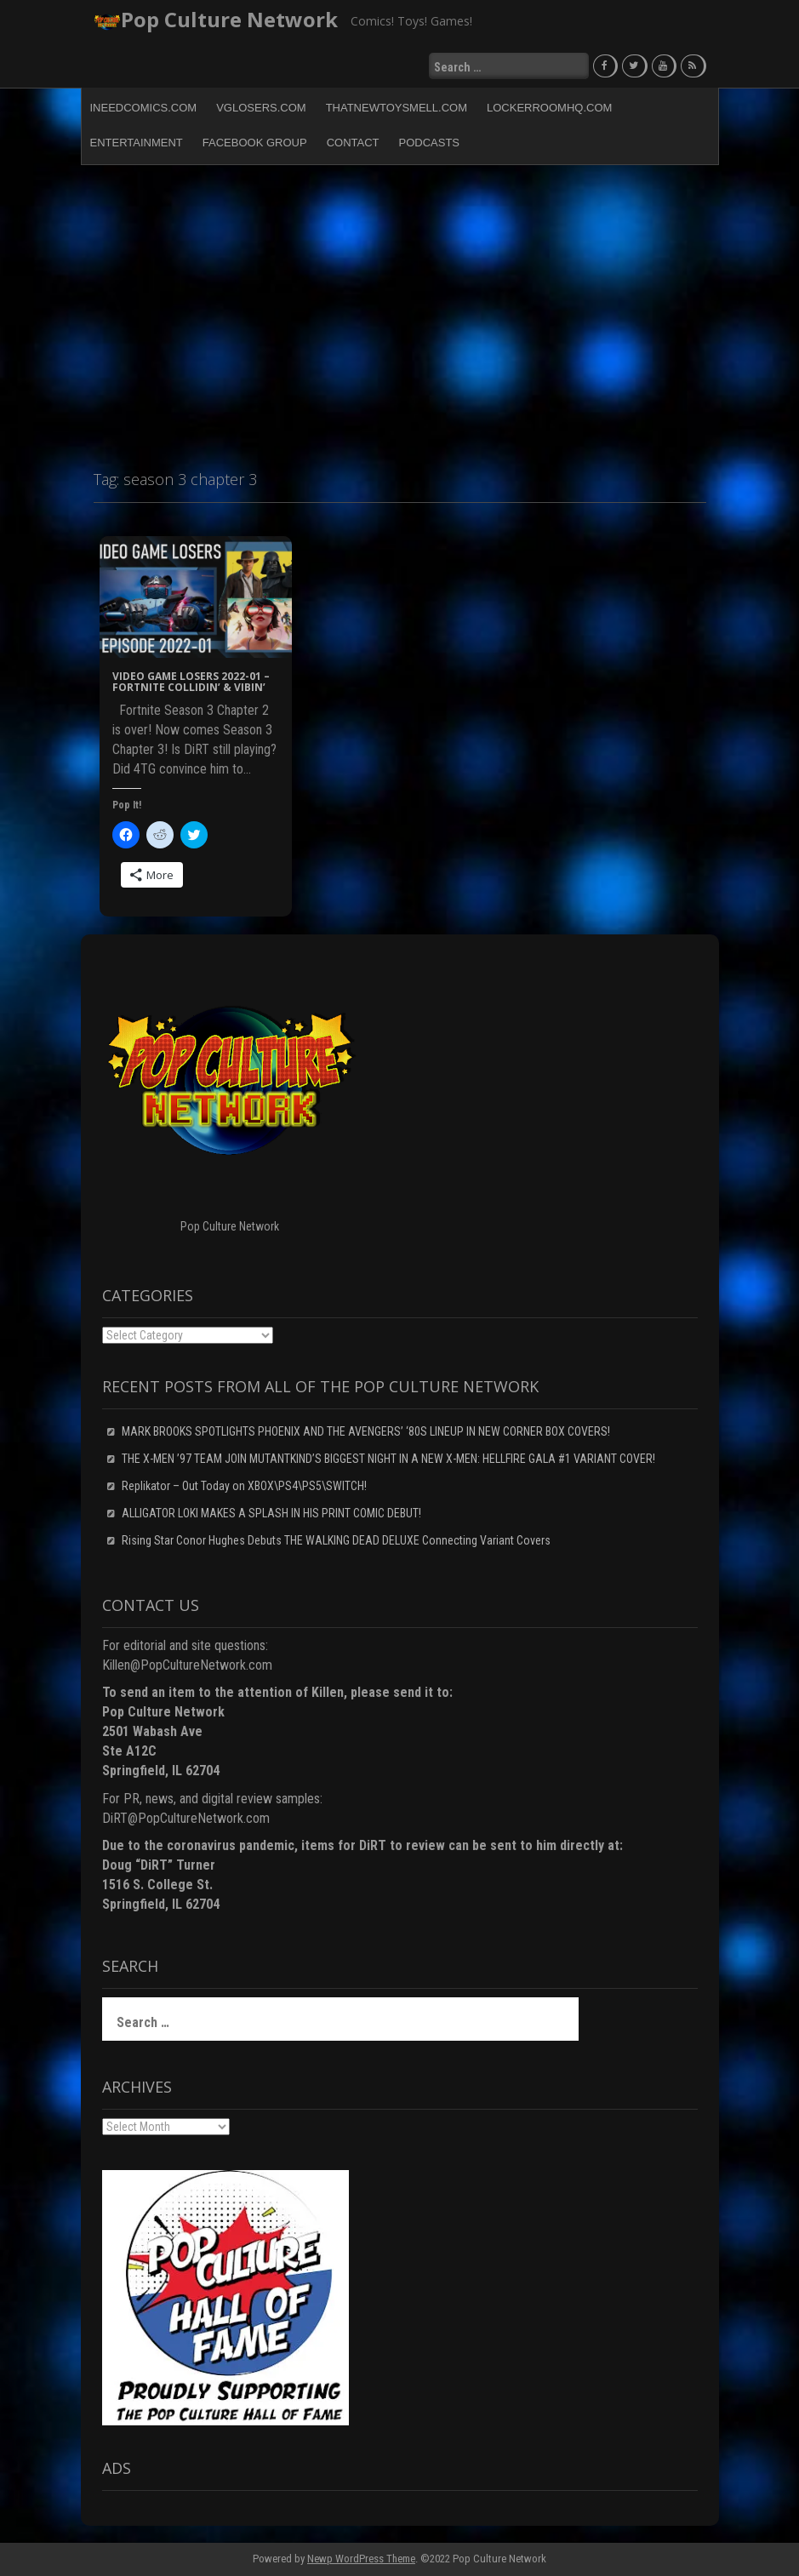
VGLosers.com (260, 107)
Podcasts (429, 142)
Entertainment (136, 142)
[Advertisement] (399, 310)
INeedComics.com (143, 107)
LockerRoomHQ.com (549, 107)
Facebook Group (255, 142)
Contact (353, 142)
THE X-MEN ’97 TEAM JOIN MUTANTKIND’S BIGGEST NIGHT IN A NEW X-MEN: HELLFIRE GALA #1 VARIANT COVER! (388, 1458)
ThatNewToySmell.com (396, 107)
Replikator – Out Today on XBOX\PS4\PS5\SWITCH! (244, 1486)
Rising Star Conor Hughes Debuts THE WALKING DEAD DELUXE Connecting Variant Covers (336, 1540)
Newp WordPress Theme (361, 2558)
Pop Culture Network (229, 19)
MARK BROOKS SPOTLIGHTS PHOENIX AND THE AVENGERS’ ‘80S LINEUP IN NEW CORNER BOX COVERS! (366, 1431)
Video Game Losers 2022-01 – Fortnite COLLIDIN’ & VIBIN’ (191, 681)
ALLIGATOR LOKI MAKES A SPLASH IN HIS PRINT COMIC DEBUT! (271, 1513)
